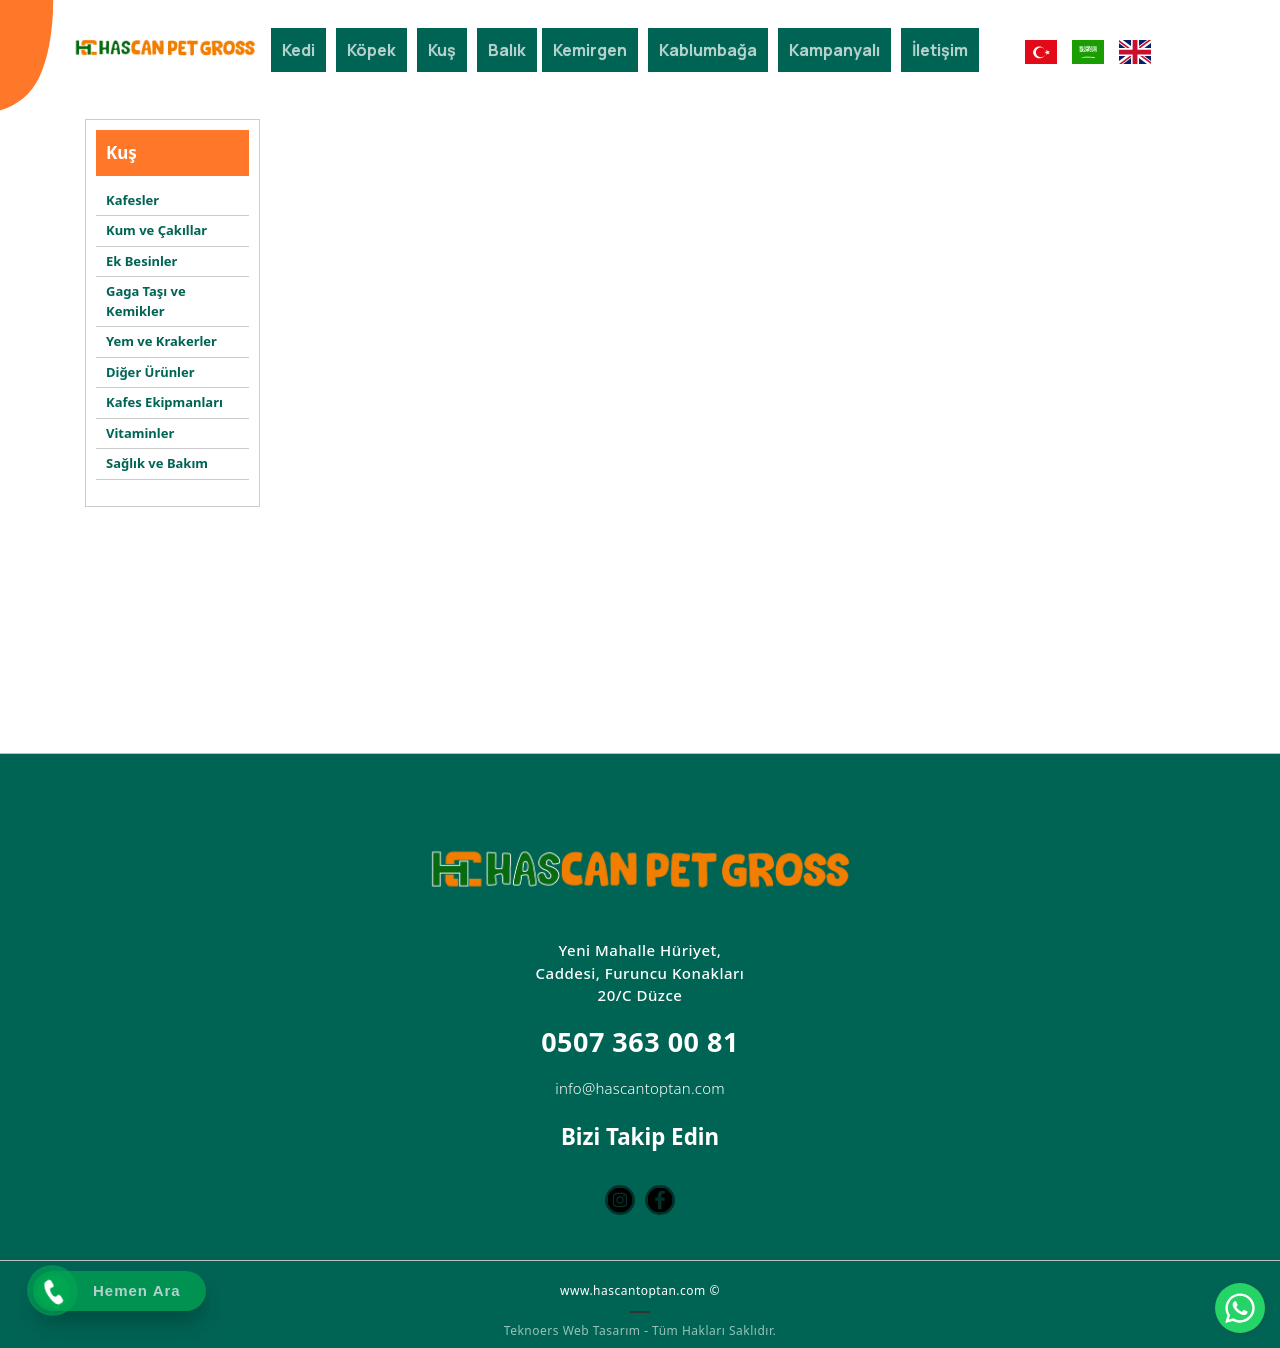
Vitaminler (140, 433)
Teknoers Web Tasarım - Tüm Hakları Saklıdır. (640, 1328)
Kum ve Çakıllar (156, 230)
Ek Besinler (141, 261)
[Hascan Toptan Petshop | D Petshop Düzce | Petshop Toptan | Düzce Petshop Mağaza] (165, 47)
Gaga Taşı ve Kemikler (146, 301)
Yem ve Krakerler (161, 341)
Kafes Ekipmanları (164, 402)
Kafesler (132, 200)
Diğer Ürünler (150, 372)
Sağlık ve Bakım (157, 463)
